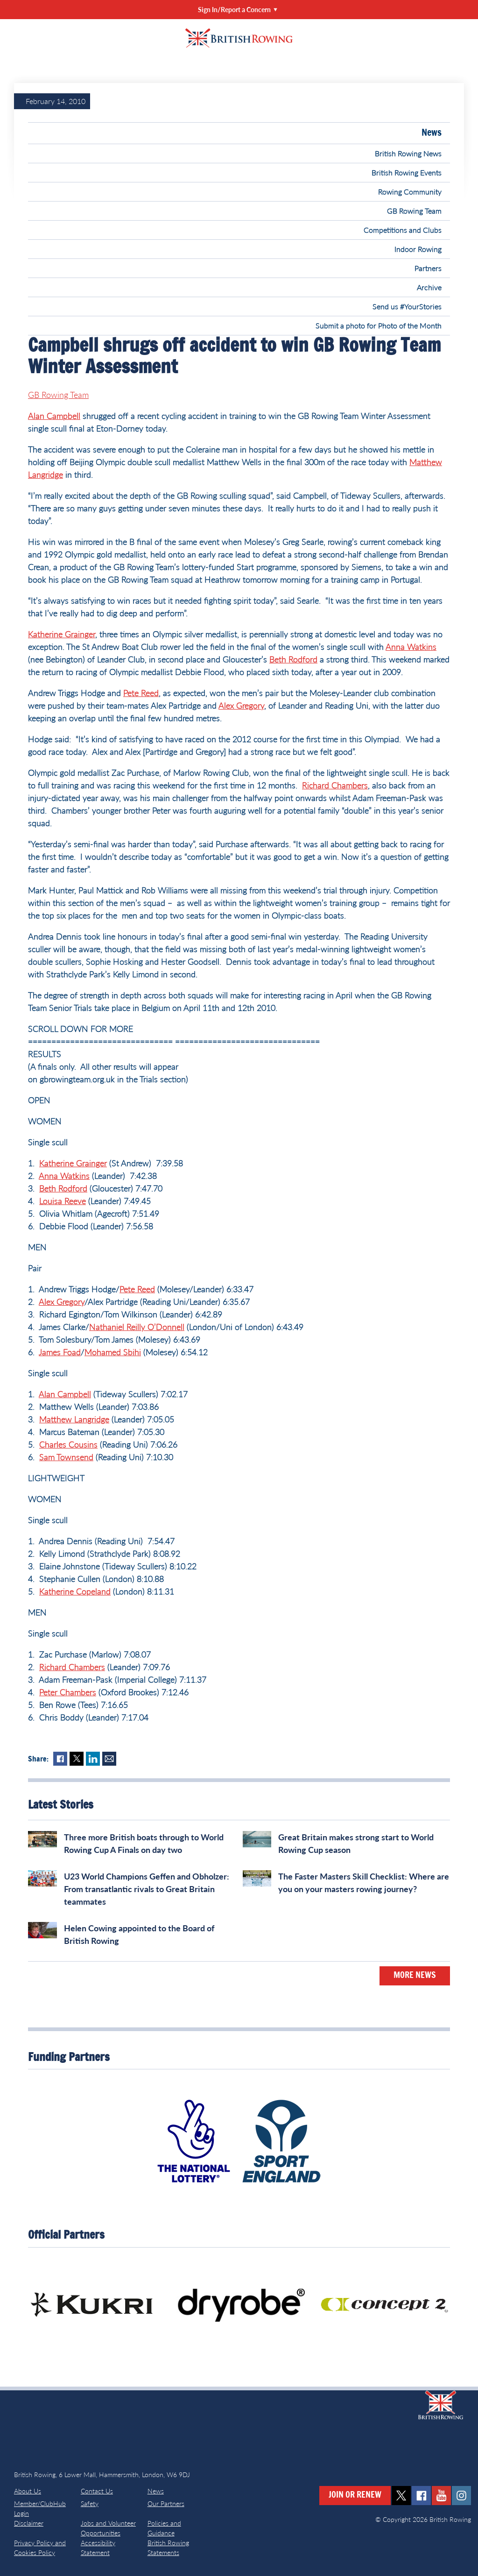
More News (415, 1975)
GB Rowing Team (414, 210)
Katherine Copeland (75, 1591)
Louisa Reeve (62, 1201)
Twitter (77, 1759)
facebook (421, 2495)
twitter (401, 2495)
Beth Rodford (293, 659)
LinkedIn (93, 1759)
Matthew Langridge (74, 1419)
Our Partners (166, 2503)
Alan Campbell (54, 416)
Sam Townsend (66, 1457)
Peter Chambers (67, 1692)
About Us (27, 2491)
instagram (461, 2495)
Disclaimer (28, 2523)
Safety (89, 2503)
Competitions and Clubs (403, 229)
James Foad (60, 1352)
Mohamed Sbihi (112, 1352)
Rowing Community (410, 191)
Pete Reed (141, 693)
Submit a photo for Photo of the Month (379, 325)
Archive (429, 287)
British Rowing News (408, 153)
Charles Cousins (68, 1444)
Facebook (60, 1759)
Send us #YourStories (407, 306)
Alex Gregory (241, 705)
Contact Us (97, 2491)
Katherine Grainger (61, 634)
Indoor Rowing (418, 248)
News (432, 133)
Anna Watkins (411, 646)
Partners (428, 268)
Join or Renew (355, 2495)
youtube (441, 2495)
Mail (109, 1759)
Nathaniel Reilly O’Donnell (136, 1327)
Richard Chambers (335, 785)
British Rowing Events (407, 172)
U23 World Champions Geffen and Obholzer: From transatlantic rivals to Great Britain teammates (146, 1889)
